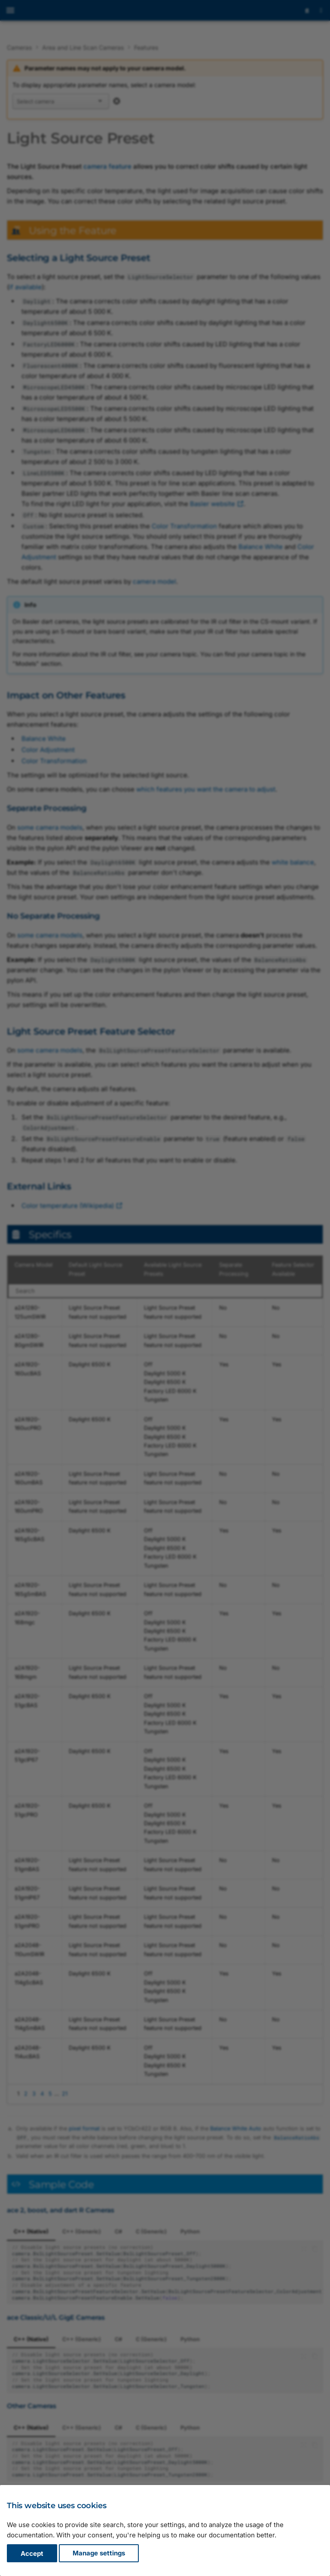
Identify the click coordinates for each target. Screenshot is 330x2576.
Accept (32, 2553)
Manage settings (99, 2553)
